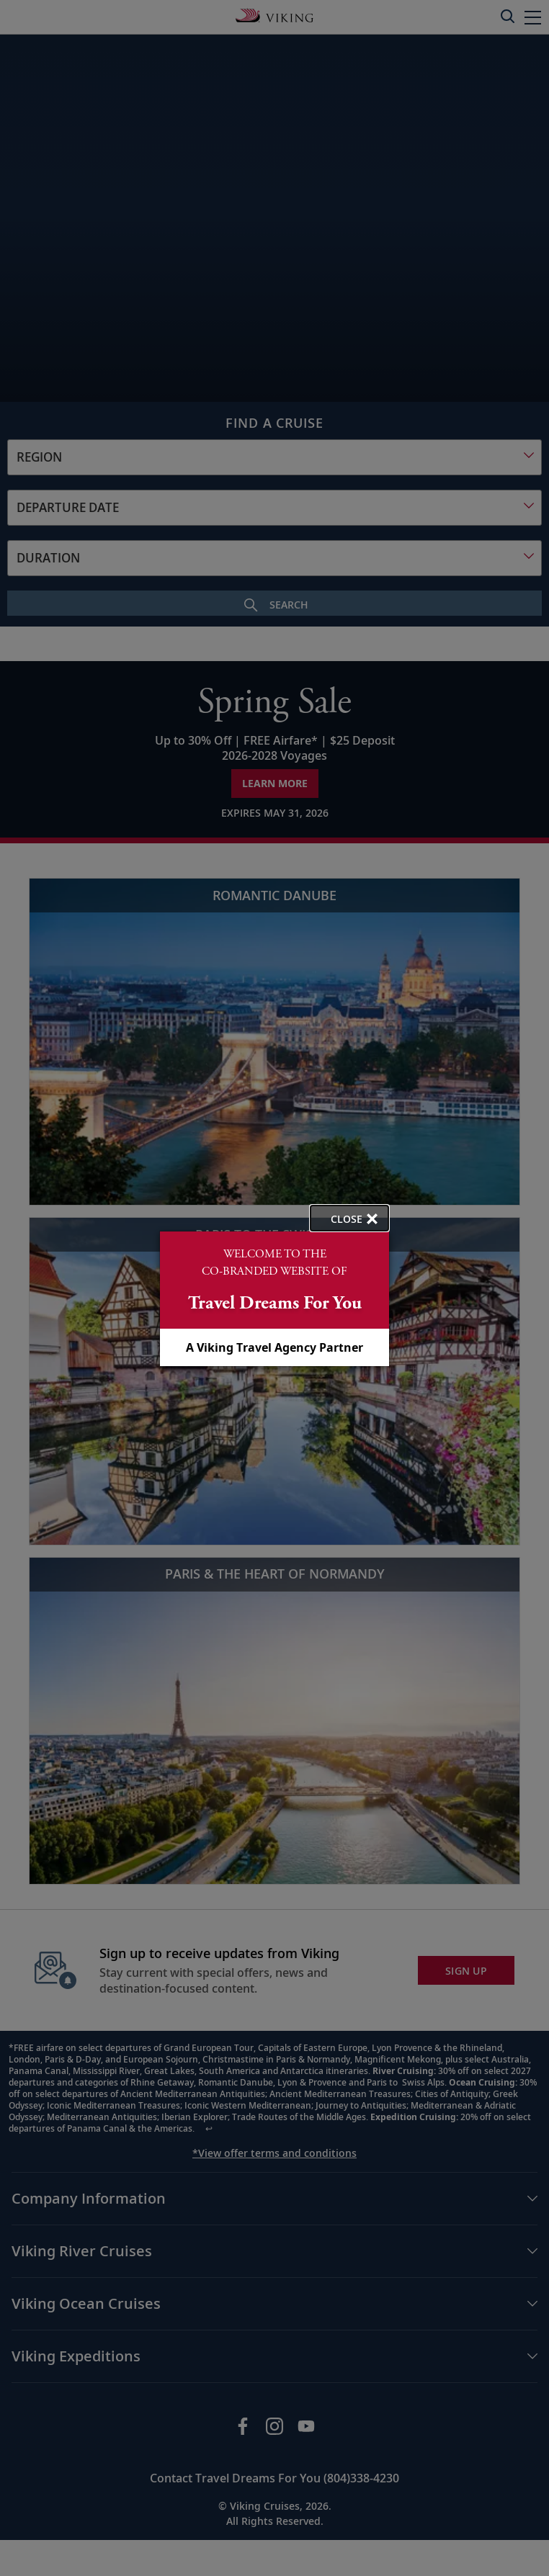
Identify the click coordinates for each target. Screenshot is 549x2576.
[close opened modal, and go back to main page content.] (349, 1218)
